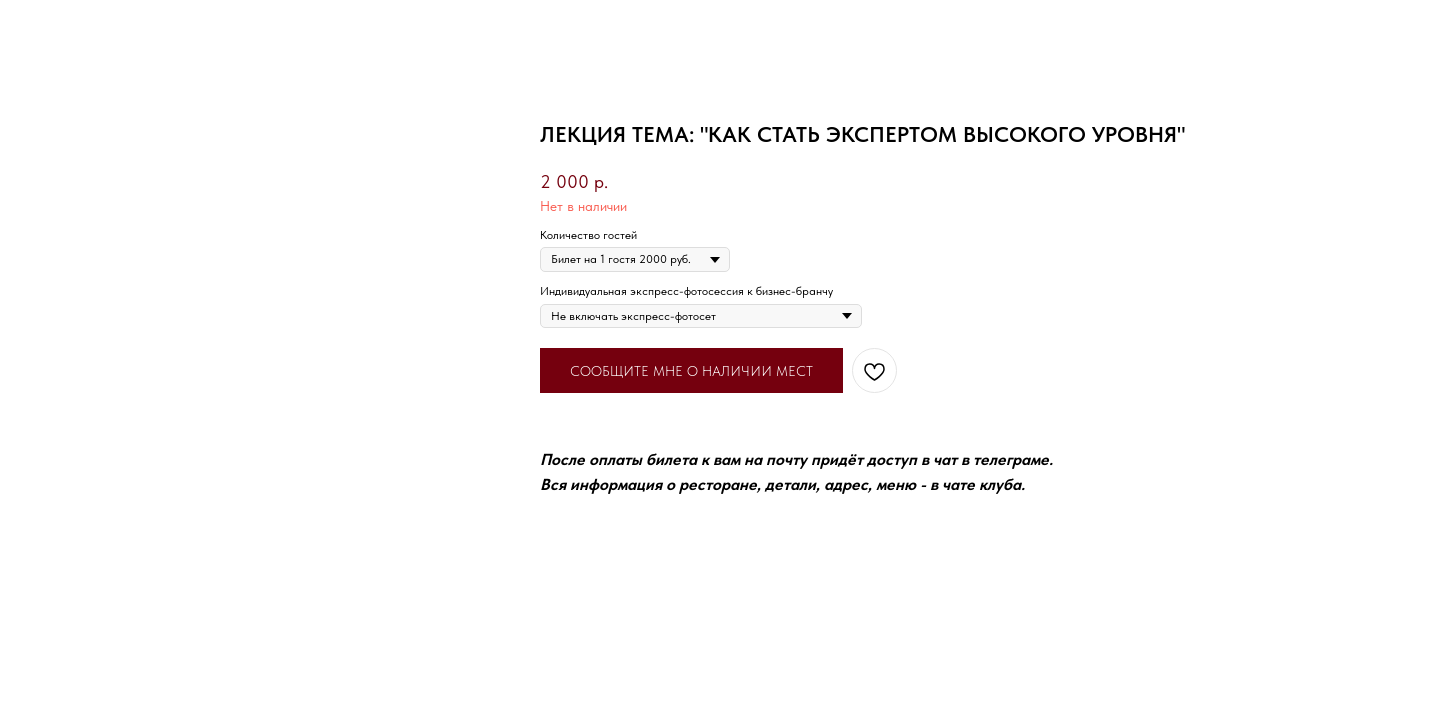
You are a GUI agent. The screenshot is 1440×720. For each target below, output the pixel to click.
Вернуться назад (78, 29)
